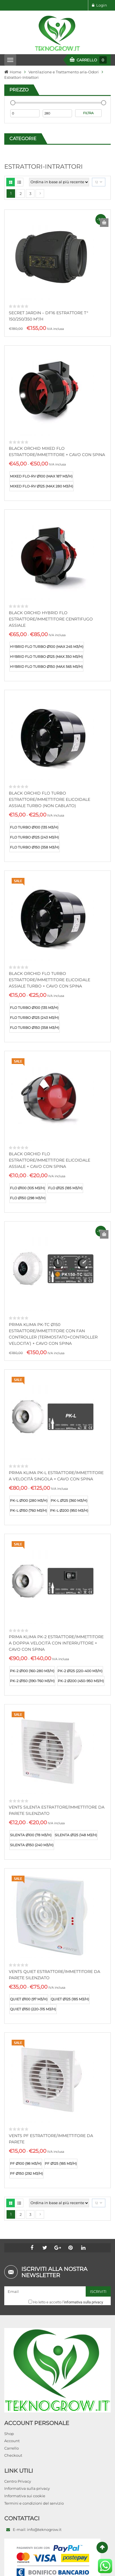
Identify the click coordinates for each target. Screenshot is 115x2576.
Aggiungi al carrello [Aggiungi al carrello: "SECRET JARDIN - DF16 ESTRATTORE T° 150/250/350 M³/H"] (104, 222)
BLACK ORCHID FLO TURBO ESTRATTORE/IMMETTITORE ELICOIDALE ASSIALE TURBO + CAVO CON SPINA (49, 980)
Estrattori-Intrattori (21, 77)
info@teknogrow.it (44, 2529)
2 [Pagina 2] (21, 193)
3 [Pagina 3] (30, 193)
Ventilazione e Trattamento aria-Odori (63, 72)
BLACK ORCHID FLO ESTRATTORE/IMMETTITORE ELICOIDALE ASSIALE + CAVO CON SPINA (49, 1160)
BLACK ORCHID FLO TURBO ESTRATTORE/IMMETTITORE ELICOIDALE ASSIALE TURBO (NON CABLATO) (49, 799)
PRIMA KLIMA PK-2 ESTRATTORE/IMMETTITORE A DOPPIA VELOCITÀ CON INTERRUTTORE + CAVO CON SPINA (56, 1643)
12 (96, 182)
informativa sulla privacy (83, 2302)
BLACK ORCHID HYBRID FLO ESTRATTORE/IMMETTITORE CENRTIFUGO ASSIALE (51, 619)
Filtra (88, 113)
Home (15, 72)
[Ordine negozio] (59, 182)
